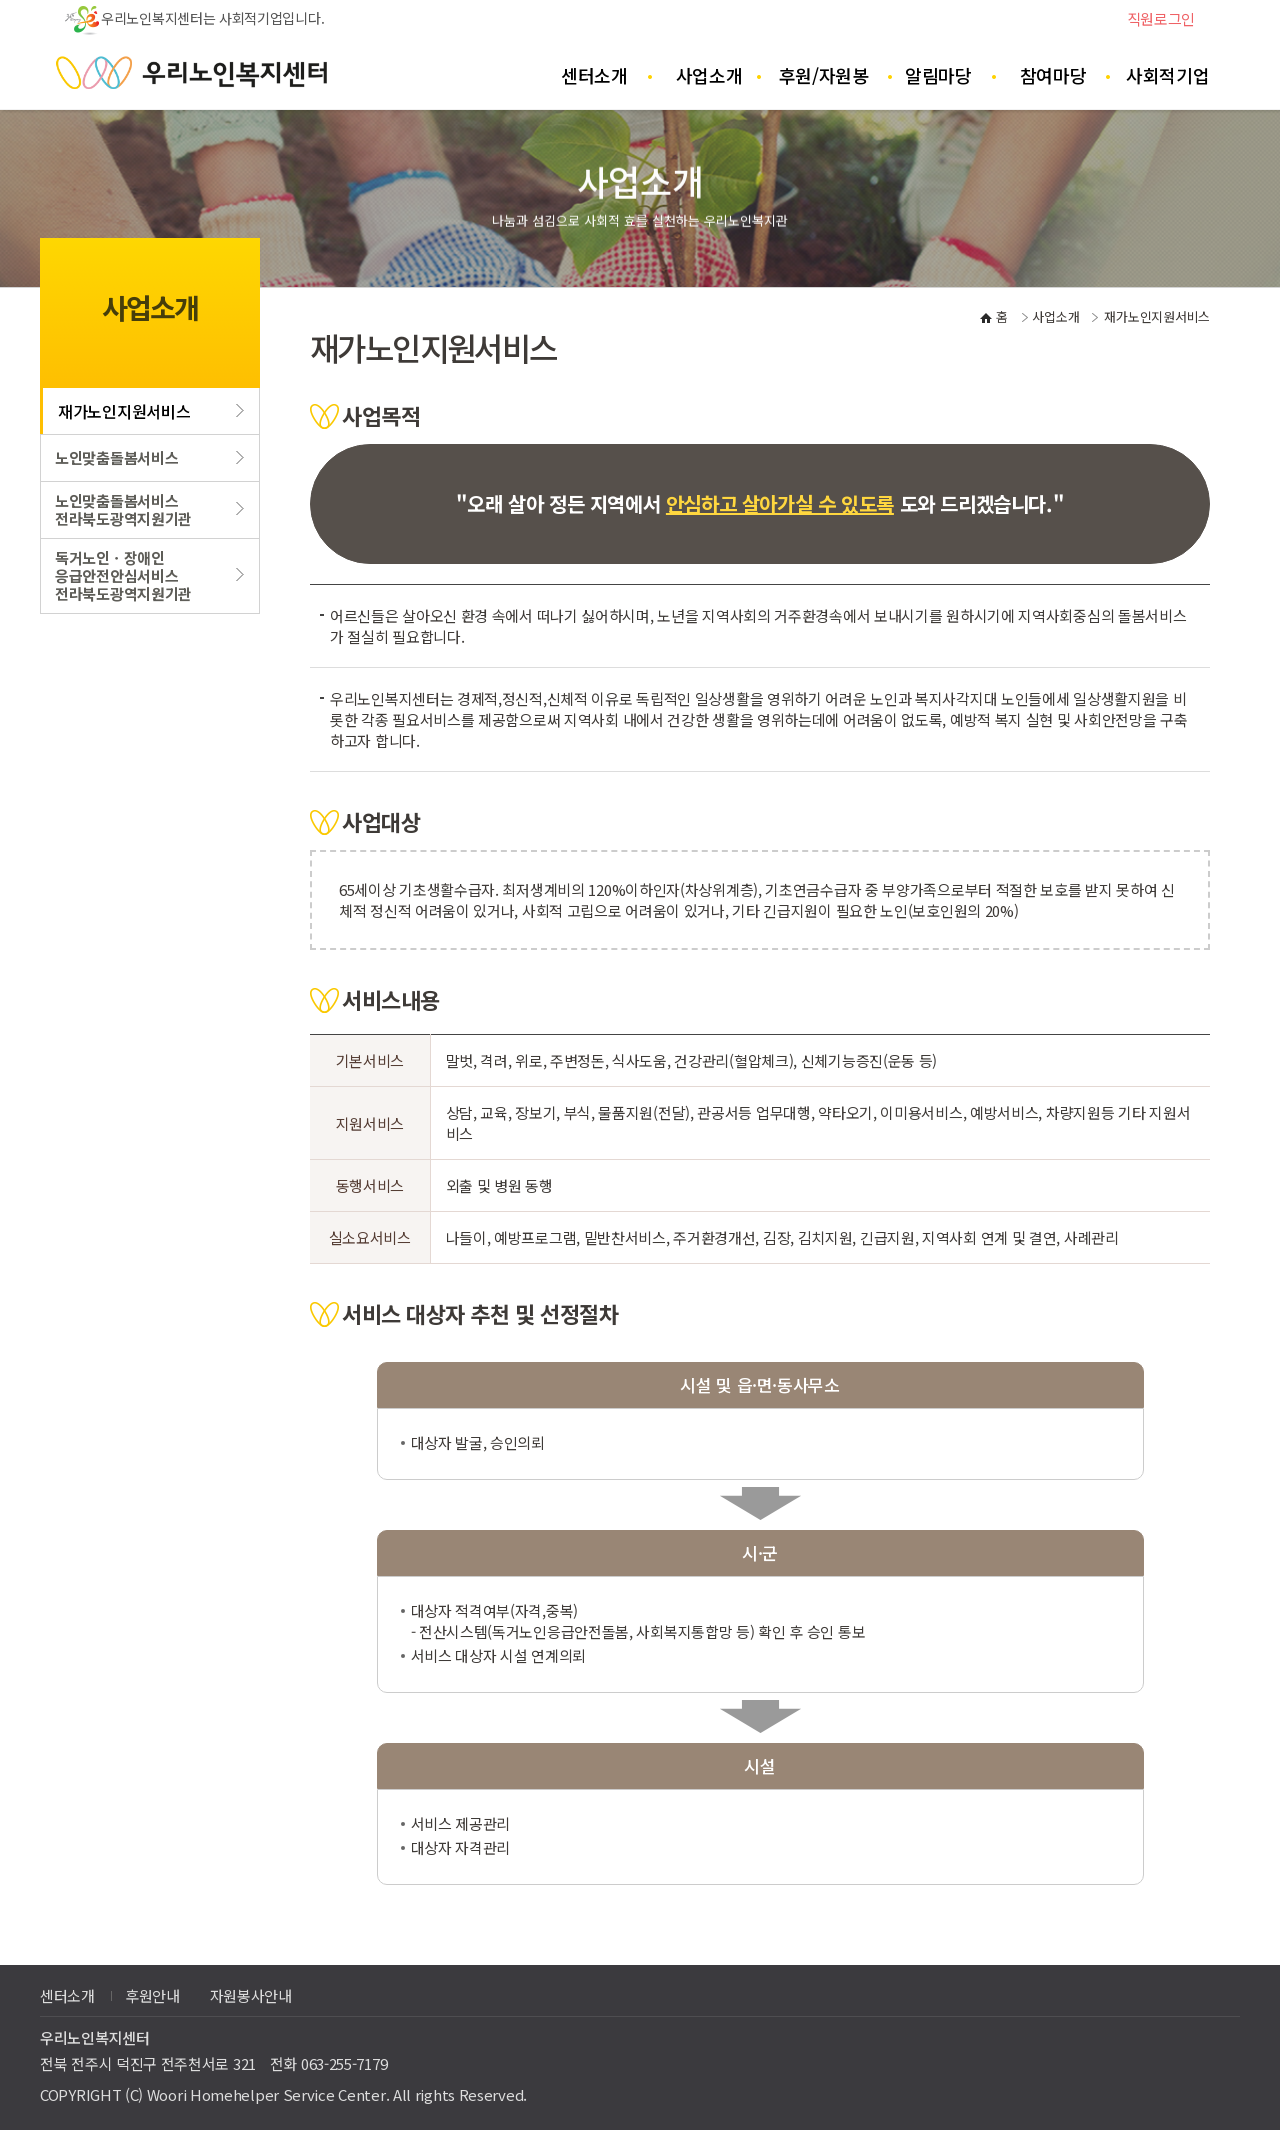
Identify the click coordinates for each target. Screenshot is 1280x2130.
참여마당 (1053, 75)
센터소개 (594, 75)
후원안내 (152, 1995)
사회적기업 (1168, 75)
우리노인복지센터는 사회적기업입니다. (194, 18)
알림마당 (938, 75)
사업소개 (709, 75)
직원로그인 (1161, 18)
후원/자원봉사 (824, 86)
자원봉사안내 (251, 1995)
